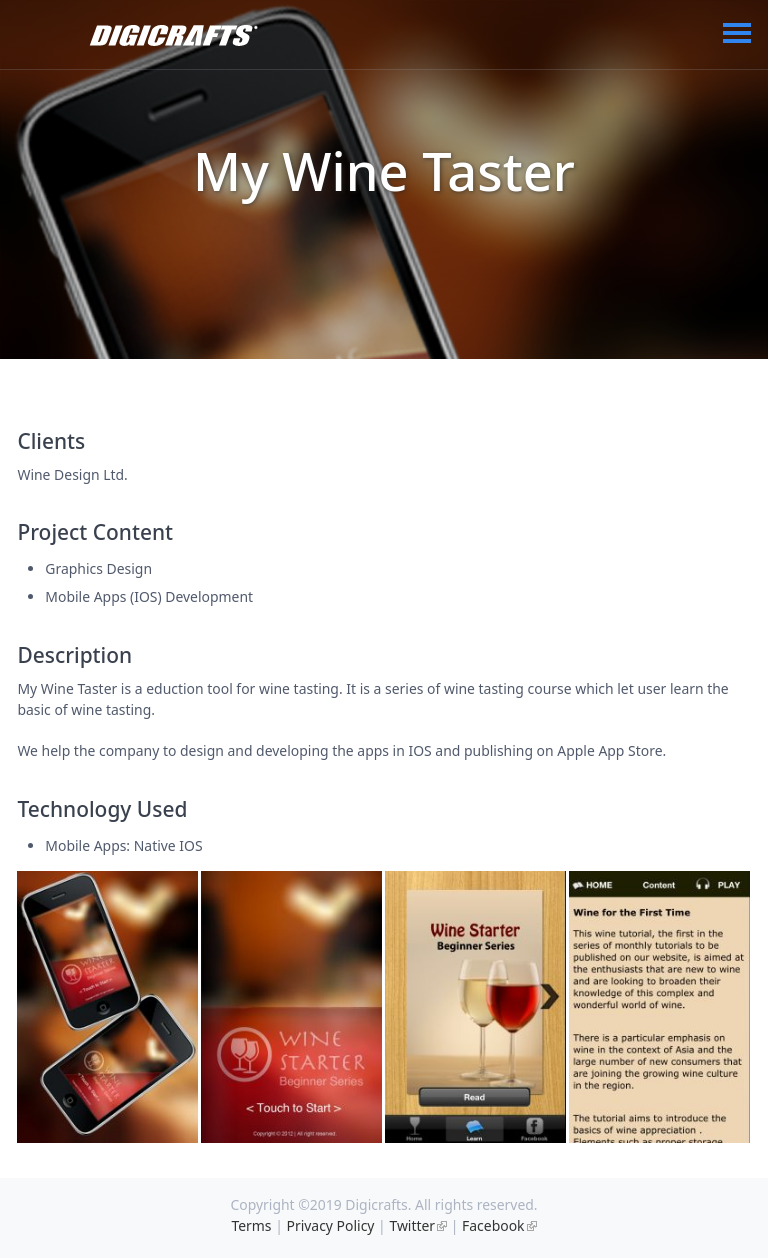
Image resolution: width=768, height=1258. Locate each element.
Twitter (412, 1225)
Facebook (493, 1225)
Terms (251, 1225)
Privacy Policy (331, 1225)
